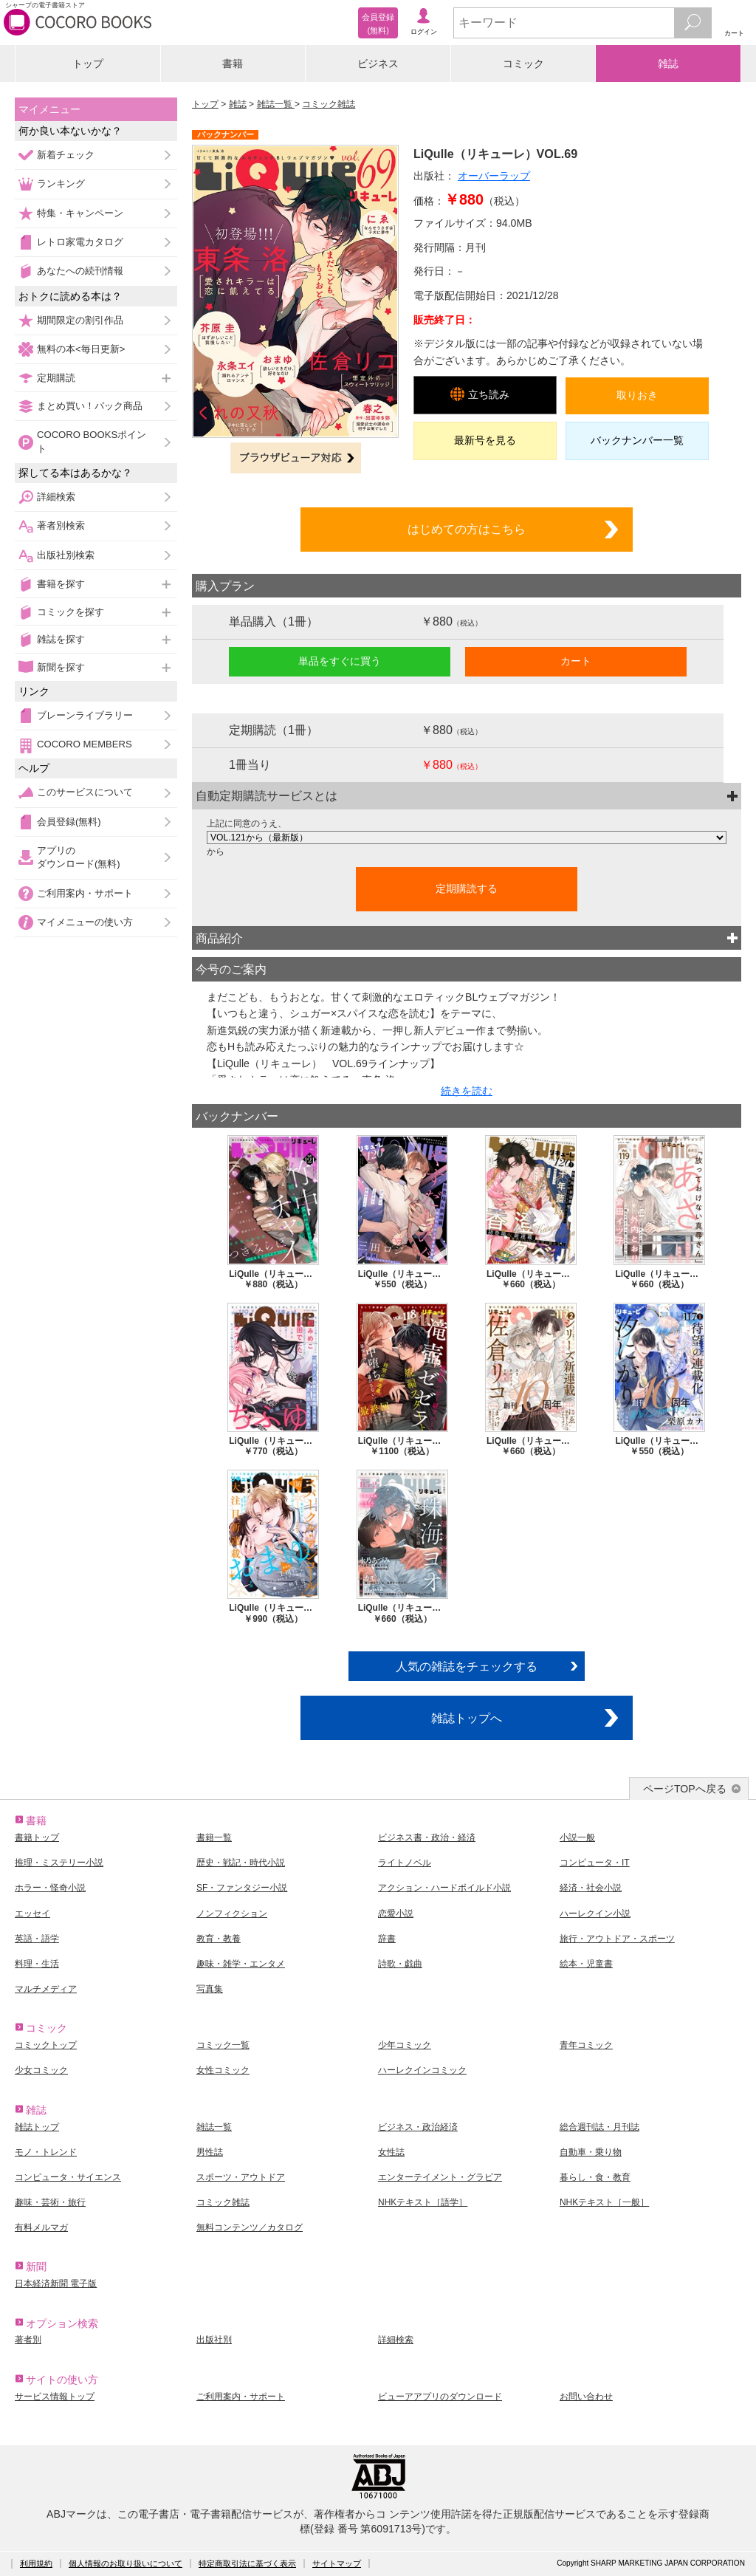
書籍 (232, 63)
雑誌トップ (37, 2127)
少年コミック (404, 2045)
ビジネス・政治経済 (418, 2127)
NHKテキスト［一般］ (604, 2202)
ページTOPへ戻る (684, 1789)
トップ (87, 63)
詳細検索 (56, 496)
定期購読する (467, 888)
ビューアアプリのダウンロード (440, 2396)
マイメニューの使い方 (85, 922)
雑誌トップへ (466, 1717)
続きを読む (466, 1091)
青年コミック (586, 2045)
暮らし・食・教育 (595, 2177)
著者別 (28, 2339)
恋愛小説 (395, 1913)
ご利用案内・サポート (85, 893)
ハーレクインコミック (422, 2070)
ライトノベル (404, 1862)
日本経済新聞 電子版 (56, 2283)
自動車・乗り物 (591, 2152)
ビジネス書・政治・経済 (426, 1837)
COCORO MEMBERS (84, 744)
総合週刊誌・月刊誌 (599, 2127)
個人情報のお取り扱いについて (125, 2563)
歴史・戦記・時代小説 (240, 1862)
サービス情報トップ (54, 2396)
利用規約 (36, 2563)
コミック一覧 (223, 2045)
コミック (523, 63)
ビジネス (378, 63)
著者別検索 (61, 525)
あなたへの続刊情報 (80, 270)
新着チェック (65, 154)
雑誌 (668, 63)
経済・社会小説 (591, 1888)
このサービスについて (85, 792)
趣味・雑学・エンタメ (240, 1964)
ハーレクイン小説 (595, 1913)
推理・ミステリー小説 (59, 1862)
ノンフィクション (231, 1913)
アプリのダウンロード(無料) (78, 857)
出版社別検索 (65, 555)
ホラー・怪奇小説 (50, 1888)
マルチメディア (46, 1989)
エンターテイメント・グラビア (440, 2177)
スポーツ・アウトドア (240, 2177)
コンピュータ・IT (595, 1862)
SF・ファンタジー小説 (241, 1888)
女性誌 (391, 2152)
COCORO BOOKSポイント (91, 441)
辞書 (387, 1938)
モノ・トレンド (46, 2152)
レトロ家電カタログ (80, 241)
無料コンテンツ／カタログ (249, 2227)
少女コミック (41, 2070)
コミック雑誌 (328, 104)
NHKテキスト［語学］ (422, 2202)
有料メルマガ (41, 2227)
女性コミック (223, 2070)
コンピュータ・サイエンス (68, 2177)
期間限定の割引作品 (80, 320)
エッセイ (32, 1913)
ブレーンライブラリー (85, 715)
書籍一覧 (214, 1837)
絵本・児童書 (586, 1964)
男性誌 (209, 2152)
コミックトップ (46, 2045)
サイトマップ (336, 2563)
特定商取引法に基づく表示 (247, 2563)
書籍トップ (37, 1837)
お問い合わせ (586, 2396)
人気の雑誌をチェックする (466, 1666)
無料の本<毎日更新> (81, 348)
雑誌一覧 (276, 104)
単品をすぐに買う (339, 661)
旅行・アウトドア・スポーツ (617, 1938)
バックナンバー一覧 (637, 440)
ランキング (61, 183)
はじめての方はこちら (467, 528)
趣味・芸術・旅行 (50, 2202)
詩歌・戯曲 (400, 1964)
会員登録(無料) (69, 821)
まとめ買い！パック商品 (89, 405)
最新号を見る (485, 440)
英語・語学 (37, 1938)
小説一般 (577, 1837)
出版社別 (214, 2339)
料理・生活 (37, 1964)
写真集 (209, 1989)
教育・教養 (218, 1938)
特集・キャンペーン (80, 213)
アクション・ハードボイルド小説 (444, 1888)
